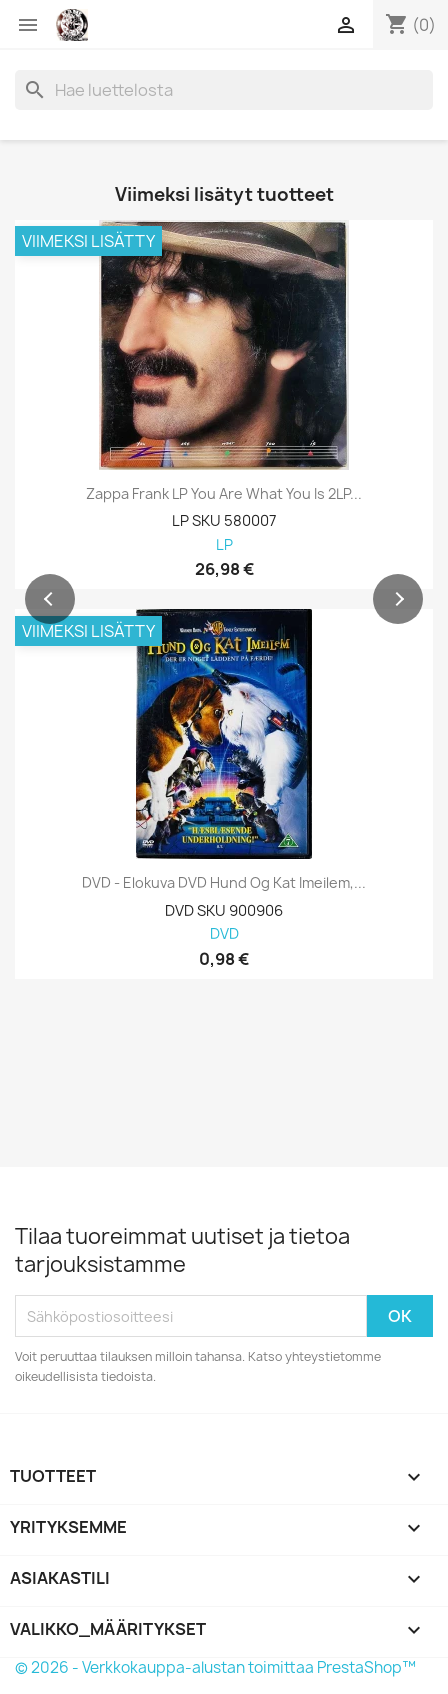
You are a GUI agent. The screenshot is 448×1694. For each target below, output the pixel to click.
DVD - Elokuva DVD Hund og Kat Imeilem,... (224, 883)
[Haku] (224, 90)
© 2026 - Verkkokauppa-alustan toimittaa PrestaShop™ (215, 1667)
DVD (224, 934)
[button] (50, 599)
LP (224, 545)
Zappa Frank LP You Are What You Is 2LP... (224, 494)
